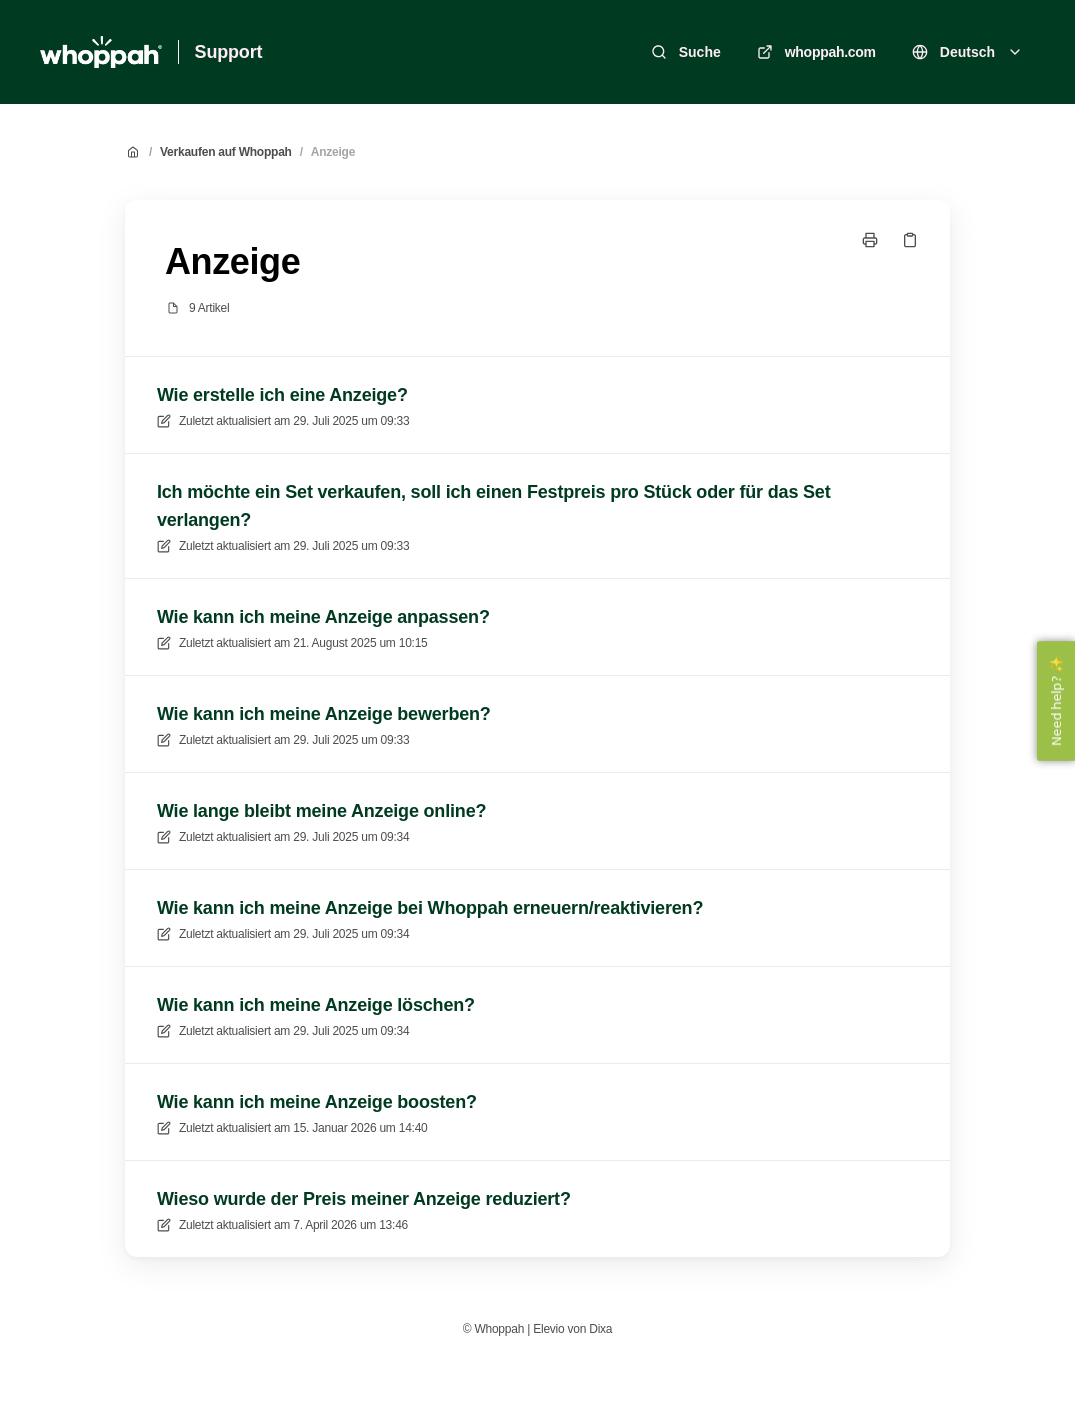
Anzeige (333, 152)
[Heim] (101, 52)
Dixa (600, 1329)
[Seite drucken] (870, 240)
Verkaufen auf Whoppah (226, 152)
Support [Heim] (229, 52)
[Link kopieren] (910, 240)
